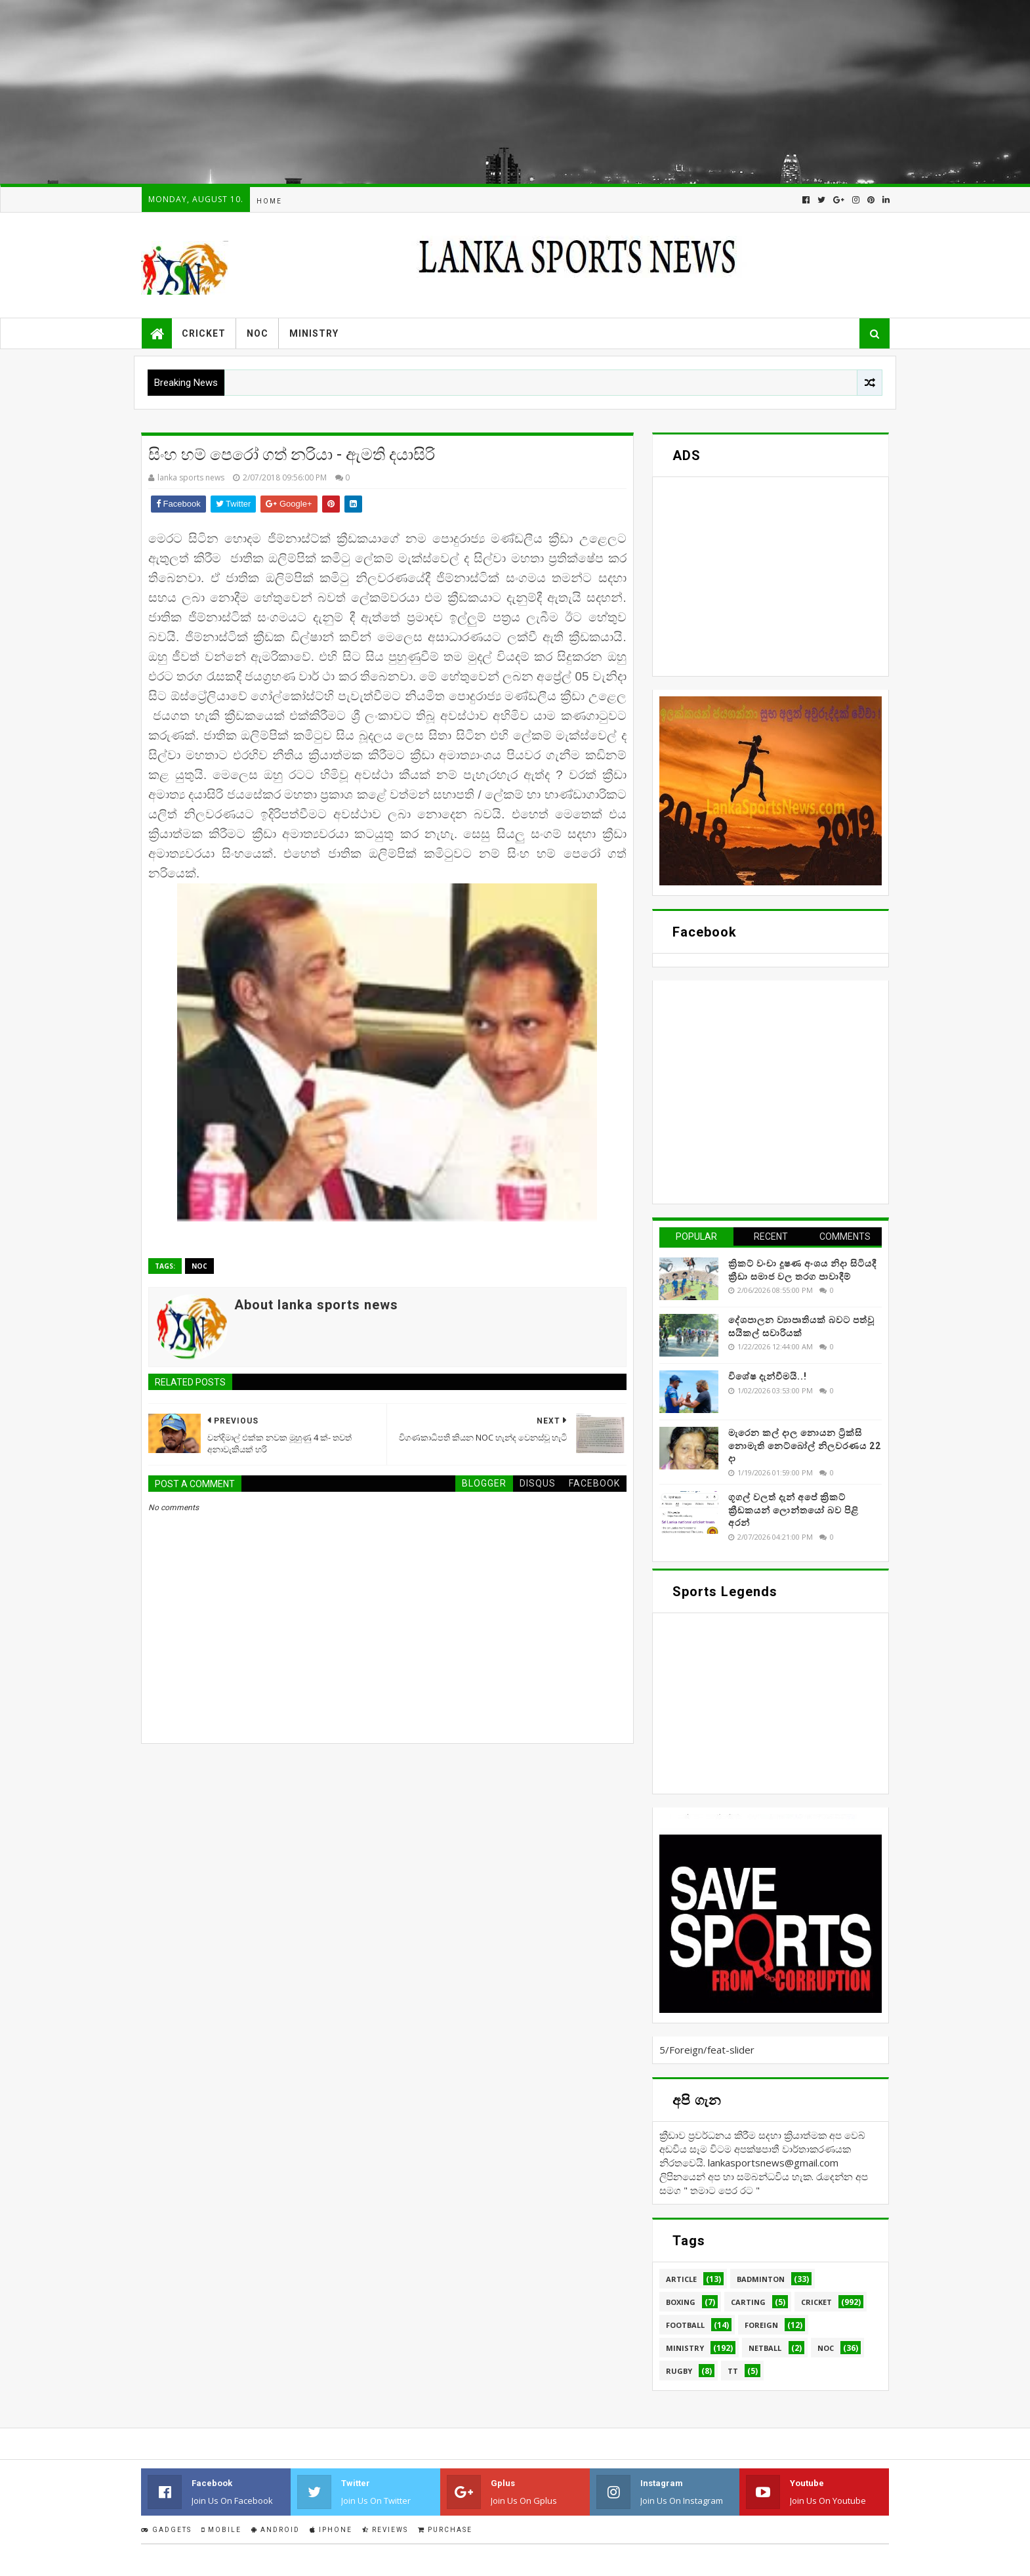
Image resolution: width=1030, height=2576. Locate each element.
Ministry (314, 333)
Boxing (680, 2302)
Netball (765, 2348)
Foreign (761, 2325)
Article (681, 2279)
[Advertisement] (393, 92)
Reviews (385, 2529)
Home (269, 201)
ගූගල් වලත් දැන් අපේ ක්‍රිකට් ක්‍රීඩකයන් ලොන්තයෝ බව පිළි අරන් (793, 1510)
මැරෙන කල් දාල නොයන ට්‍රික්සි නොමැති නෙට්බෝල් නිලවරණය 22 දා (804, 1445)
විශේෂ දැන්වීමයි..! (767, 1376)
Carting (748, 2302)
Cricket (204, 333)
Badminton (761, 2279)
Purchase (445, 2529)
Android (275, 2529)
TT (733, 2371)
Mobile (221, 2529)
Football (685, 2325)
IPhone (331, 2529)
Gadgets (166, 2529)
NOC (257, 333)
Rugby (679, 2371)
